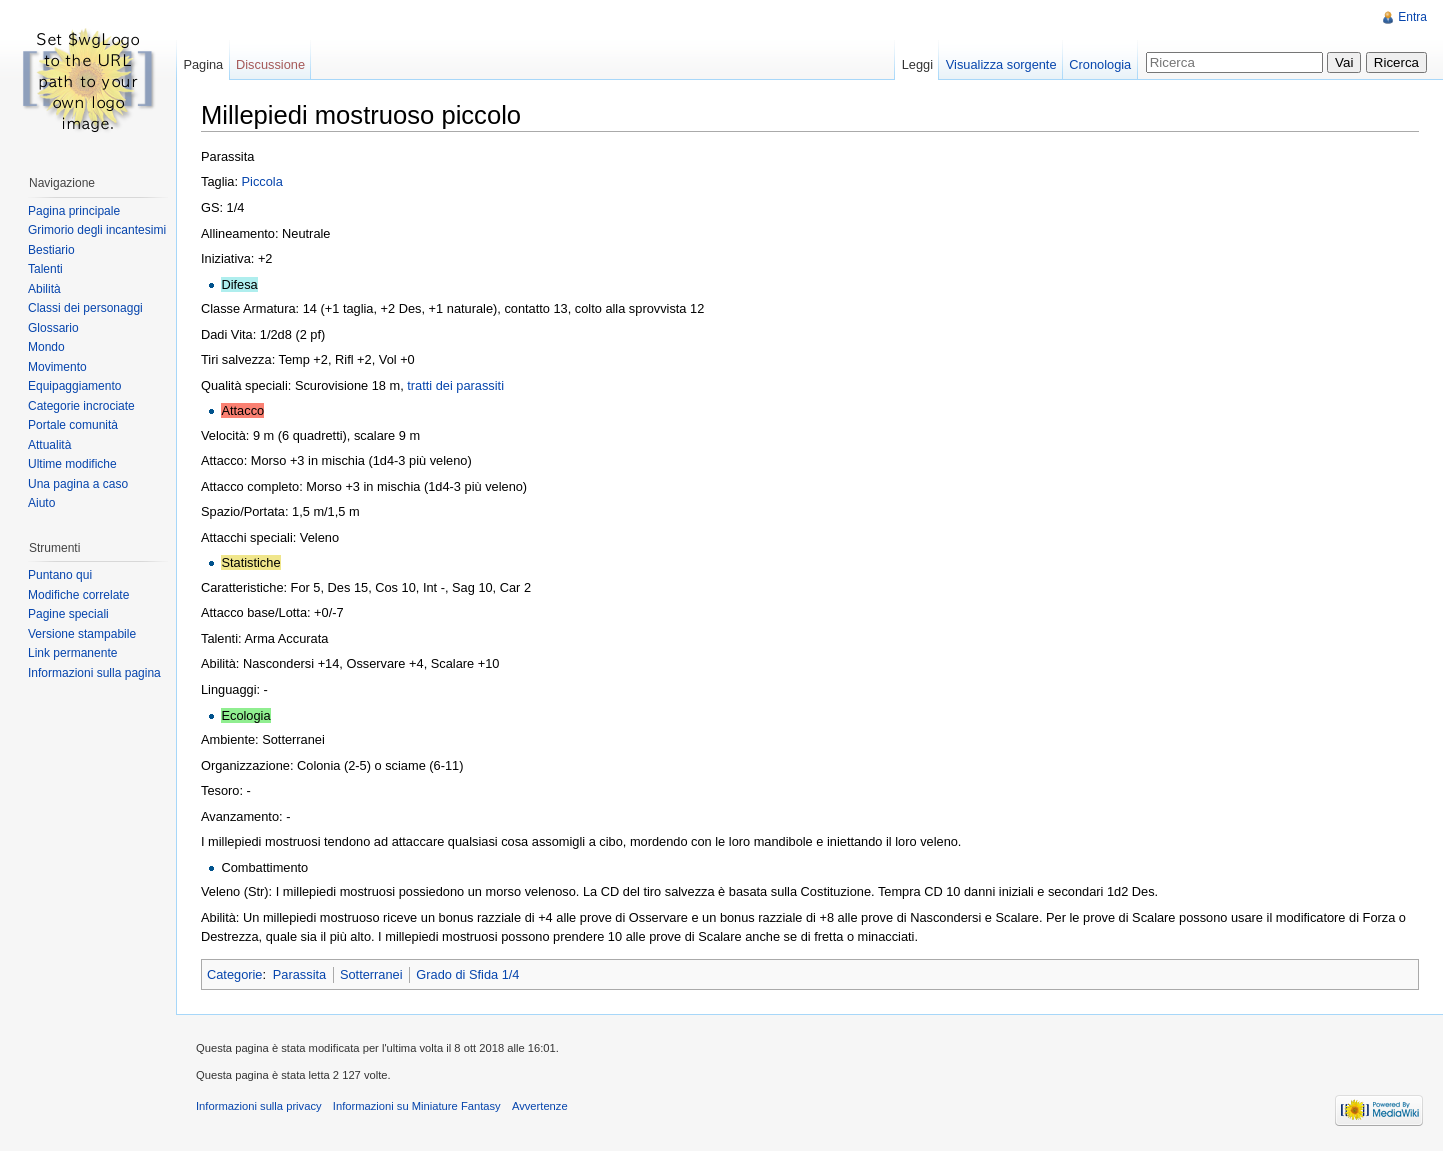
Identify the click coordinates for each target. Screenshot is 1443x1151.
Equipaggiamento (74, 386)
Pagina (203, 64)
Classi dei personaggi (85, 308)
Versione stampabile (82, 634)
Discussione (270, 64)
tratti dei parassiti (455, 385)
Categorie (235, 974)
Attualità (49, 445)
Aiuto (41, 503)
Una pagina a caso (78, 484)
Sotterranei (371, 974)
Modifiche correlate (78, 595)
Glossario (53, 328)
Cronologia (1100, 64)
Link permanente (72, 653)
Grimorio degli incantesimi (97, 230)
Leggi (917, 64)
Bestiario (51, 250)
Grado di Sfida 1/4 (467, 974)
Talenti (45, 269)
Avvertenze (540, 1106)
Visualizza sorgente (1001, 64)
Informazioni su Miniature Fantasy (417, 1106)
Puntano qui (60, 575)
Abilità (44, 289)
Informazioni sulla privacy (259, 1106)
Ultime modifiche (72, 464)
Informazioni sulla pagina (94, 673)
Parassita (299, 974)
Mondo (46, 347)
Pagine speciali (68, 614)
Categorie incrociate (81, 406)
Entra (1412, 17)
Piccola (262, 181)
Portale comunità (73, 425)
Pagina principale (74, 211)
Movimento (57, 367)
